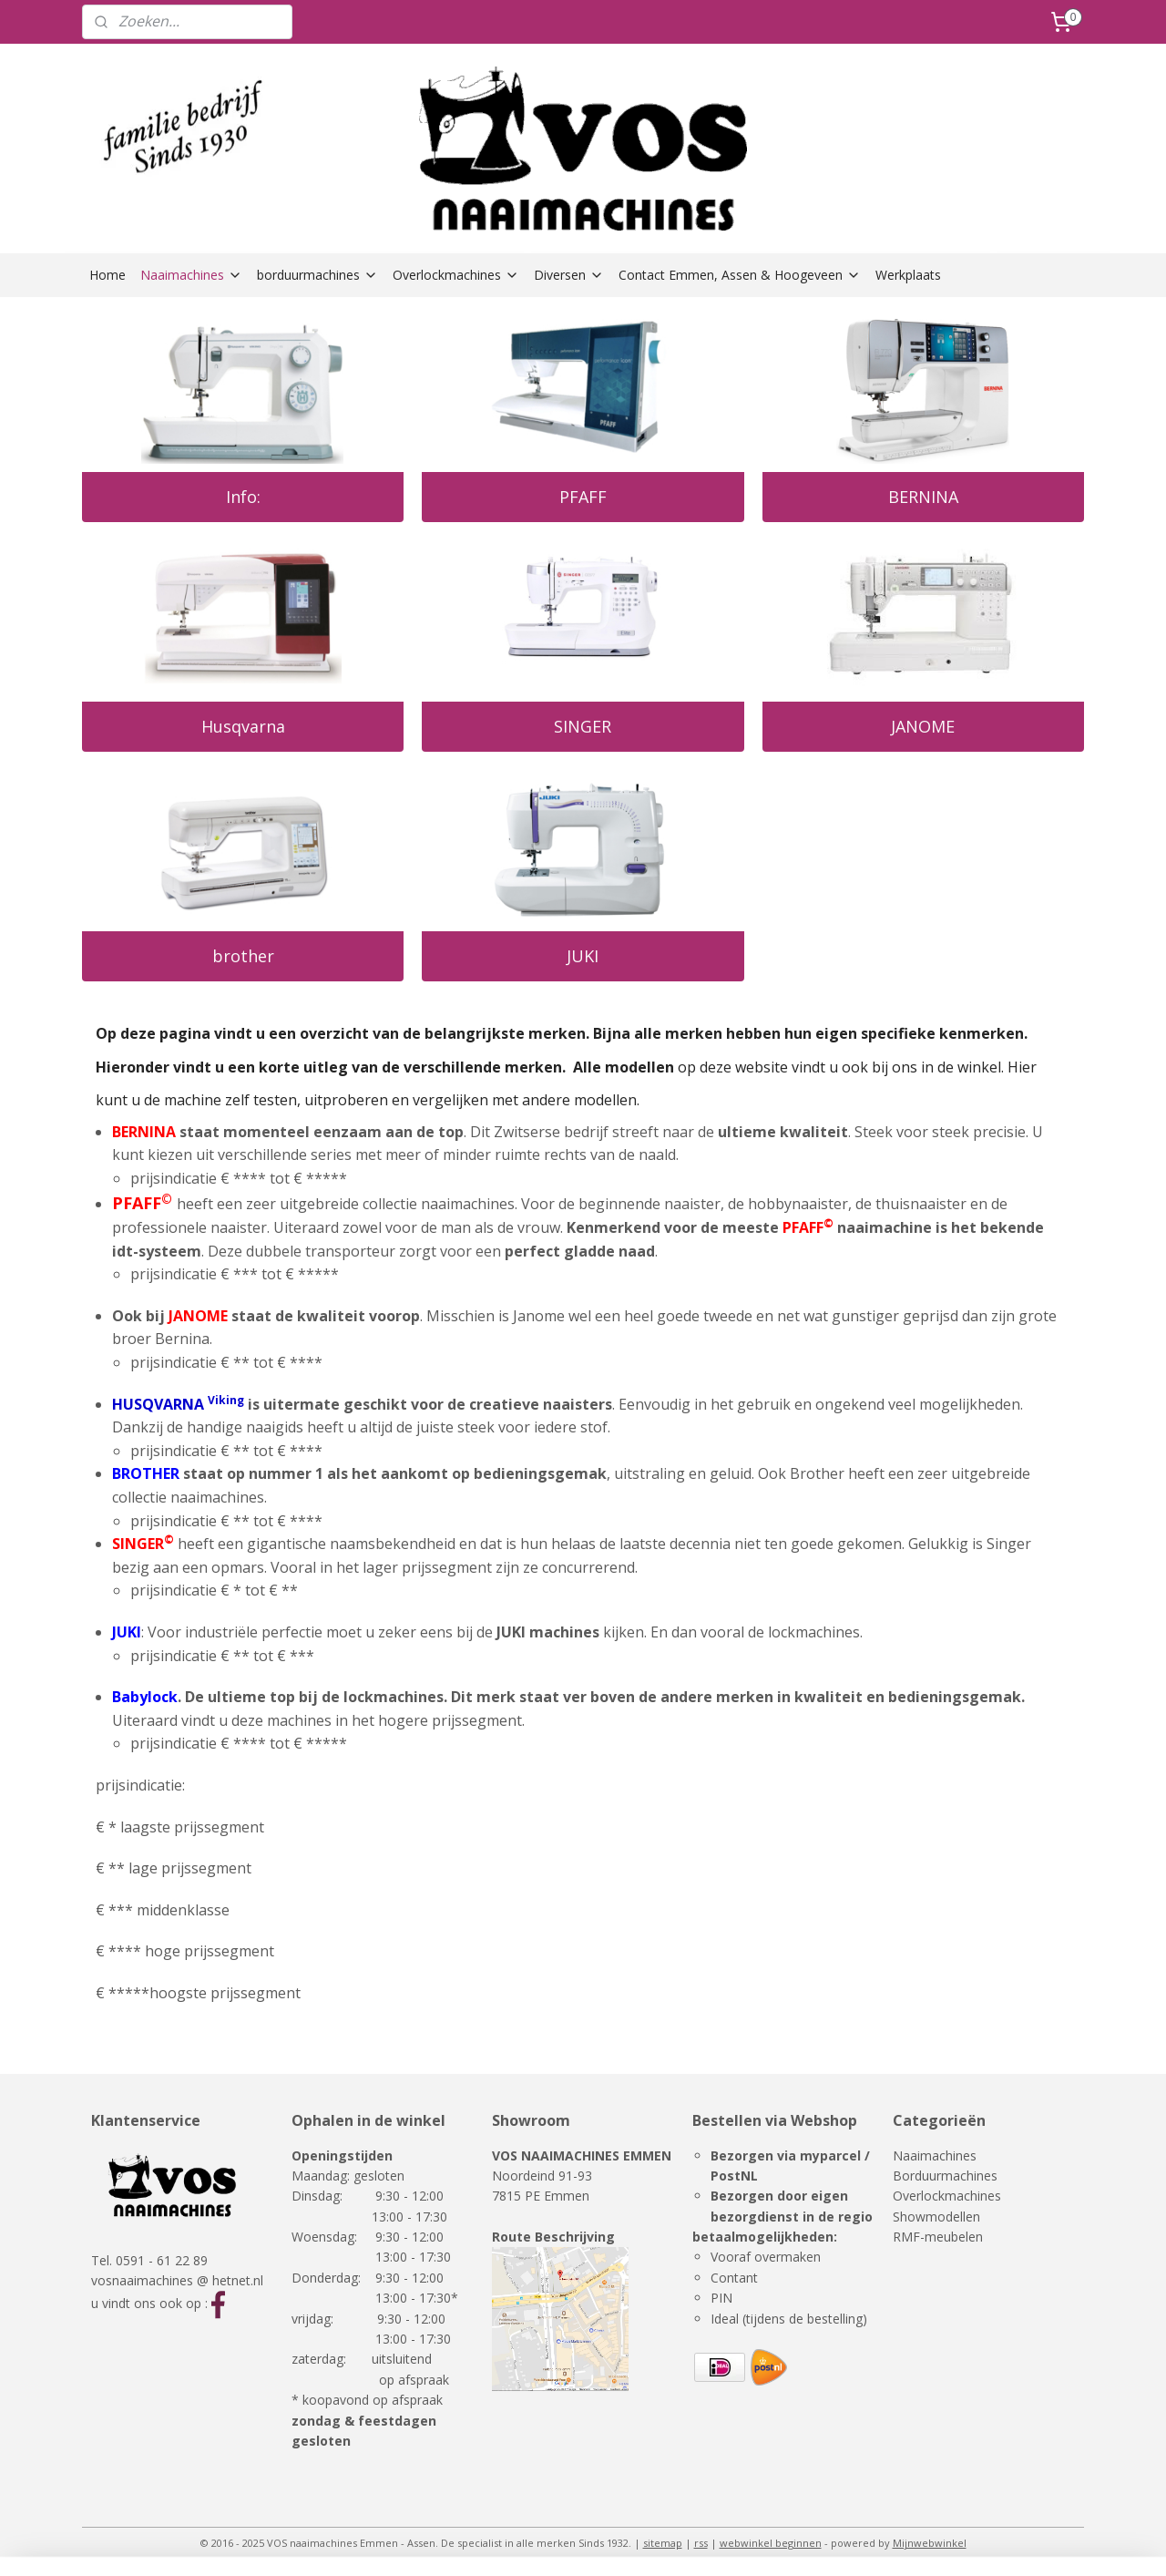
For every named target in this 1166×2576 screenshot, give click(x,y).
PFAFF (583, 497)
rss (701, 2543)
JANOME (923, 726)
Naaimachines (191, 274)
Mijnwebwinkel (930, 2543)
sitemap (662, 2543)
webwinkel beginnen (771, 2543)
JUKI (582, 956)
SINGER (582, 726)
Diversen (569, 274)
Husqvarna (243, 726)
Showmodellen (936, 2216)
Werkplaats (908, 274)
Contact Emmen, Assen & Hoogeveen (740, 274)
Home (107, 274)
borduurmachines (317, 274)
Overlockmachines (456, 274)
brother (243, 956)
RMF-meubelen (938, 2236)
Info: (243, 497)
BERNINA (923, 497)
